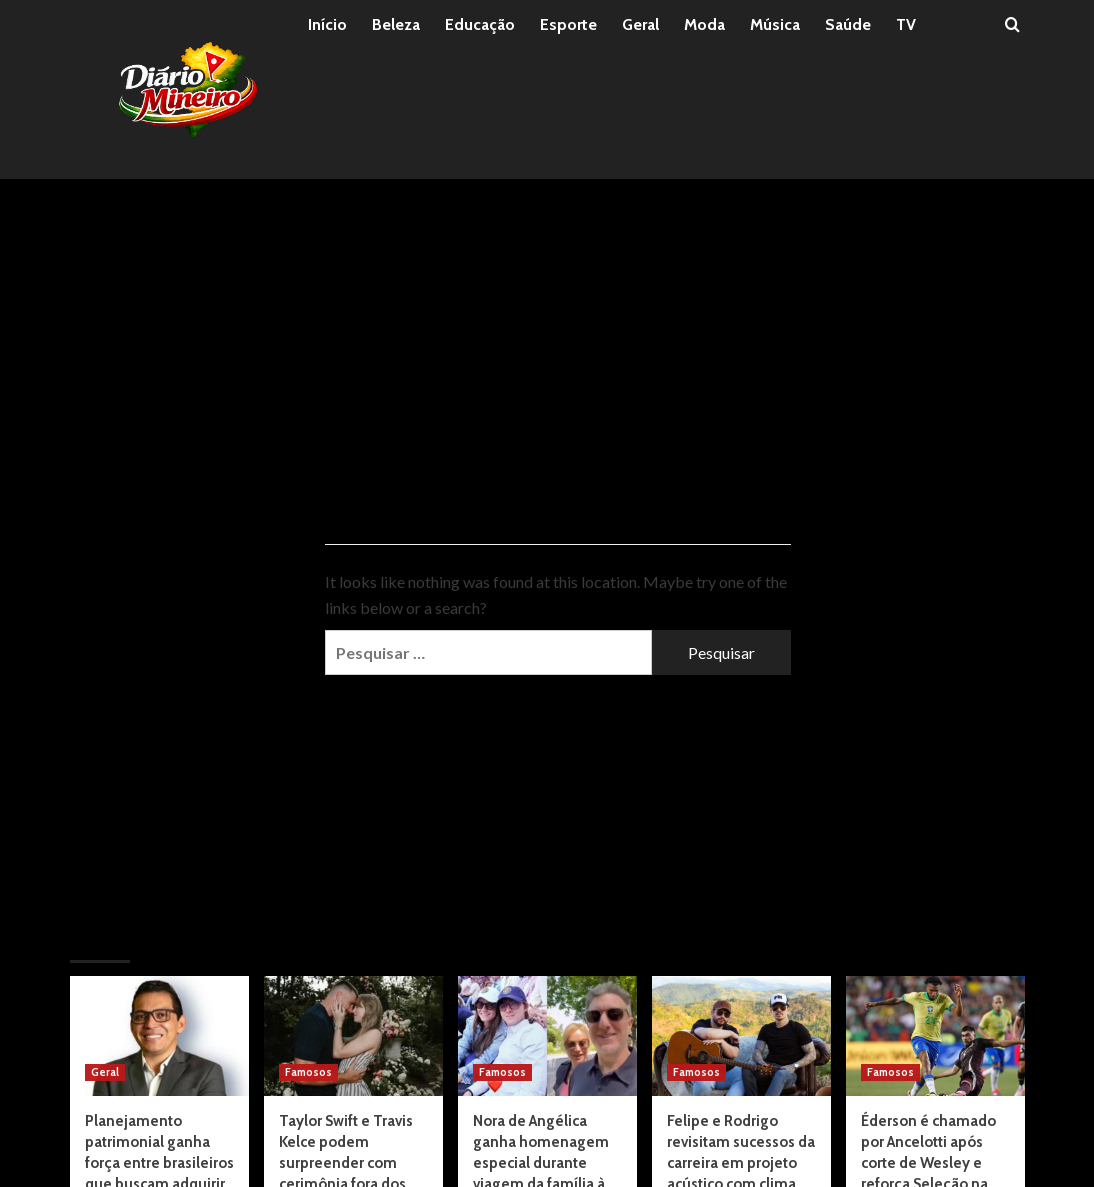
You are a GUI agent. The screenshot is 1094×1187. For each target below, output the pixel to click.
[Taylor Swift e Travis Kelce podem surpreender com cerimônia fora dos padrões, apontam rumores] (353, 1035)
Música (775, 24)
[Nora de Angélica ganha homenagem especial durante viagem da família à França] (547, 1035)
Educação (480, 24)
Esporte (568, 24)
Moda (704, 24)
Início (327, 24)
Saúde (848, 24)
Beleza (396, 24)
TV (906, 24)
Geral (640, 24)
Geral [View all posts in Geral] (105, 1072)
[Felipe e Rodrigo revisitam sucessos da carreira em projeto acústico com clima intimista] (741, 1035)
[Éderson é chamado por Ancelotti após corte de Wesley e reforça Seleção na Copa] (935, 1035)
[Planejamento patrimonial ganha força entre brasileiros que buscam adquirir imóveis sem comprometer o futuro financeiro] (159, 1035)
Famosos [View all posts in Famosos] (308, 1072)
